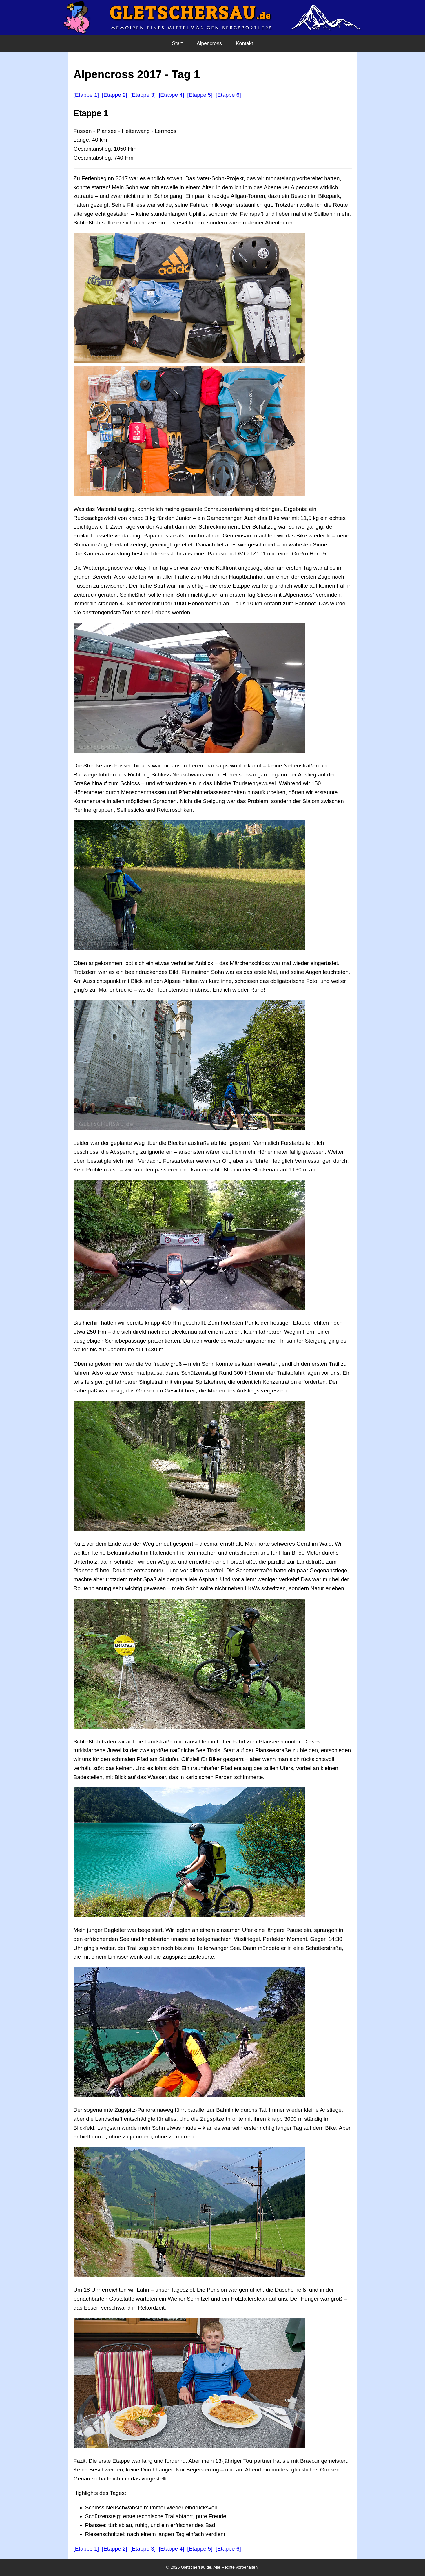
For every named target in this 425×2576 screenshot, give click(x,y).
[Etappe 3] (143, 95)
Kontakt (244, 43)
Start (177, 43)
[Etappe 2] (114, 95)
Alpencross (209, 43)
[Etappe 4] (171, 95)
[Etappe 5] (199, 95)
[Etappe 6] (228, 95)
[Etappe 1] (86, 95)
